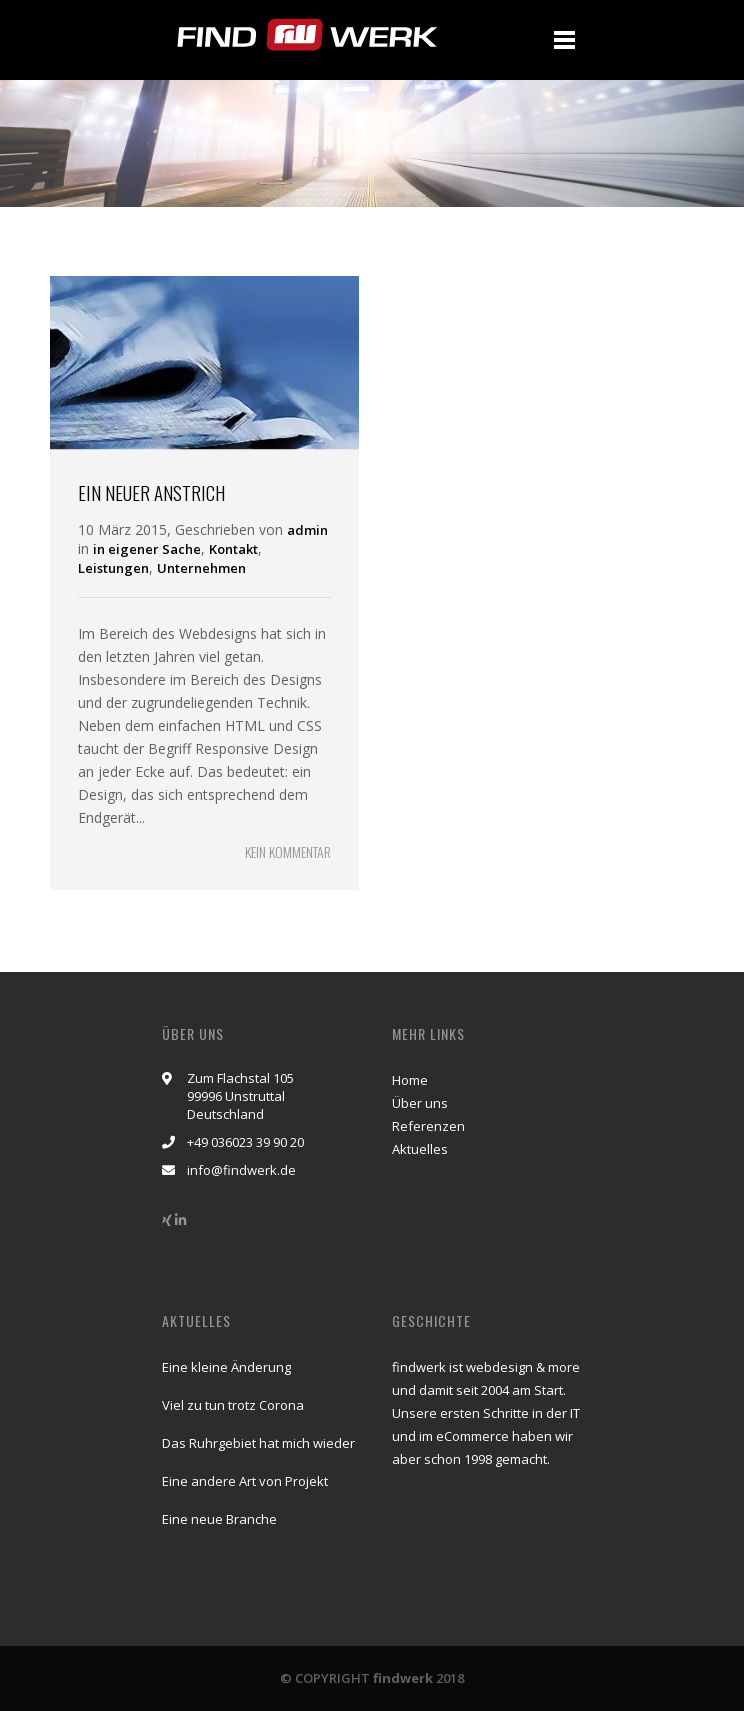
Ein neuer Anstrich (151, 492)
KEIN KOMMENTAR (288, 851)
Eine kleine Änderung (226, 1367)
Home (410, 1080)
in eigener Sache (147, 549)
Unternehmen (201, 568)
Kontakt (233, 549)
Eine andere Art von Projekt (245, 1481)
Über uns (420, 1103)
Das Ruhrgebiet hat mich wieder (258, 1443)
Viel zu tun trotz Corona (233, 1405)
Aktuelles (420, 1149)
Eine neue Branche (219, 1519)
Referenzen (428, 1126)
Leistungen (113, 568)
